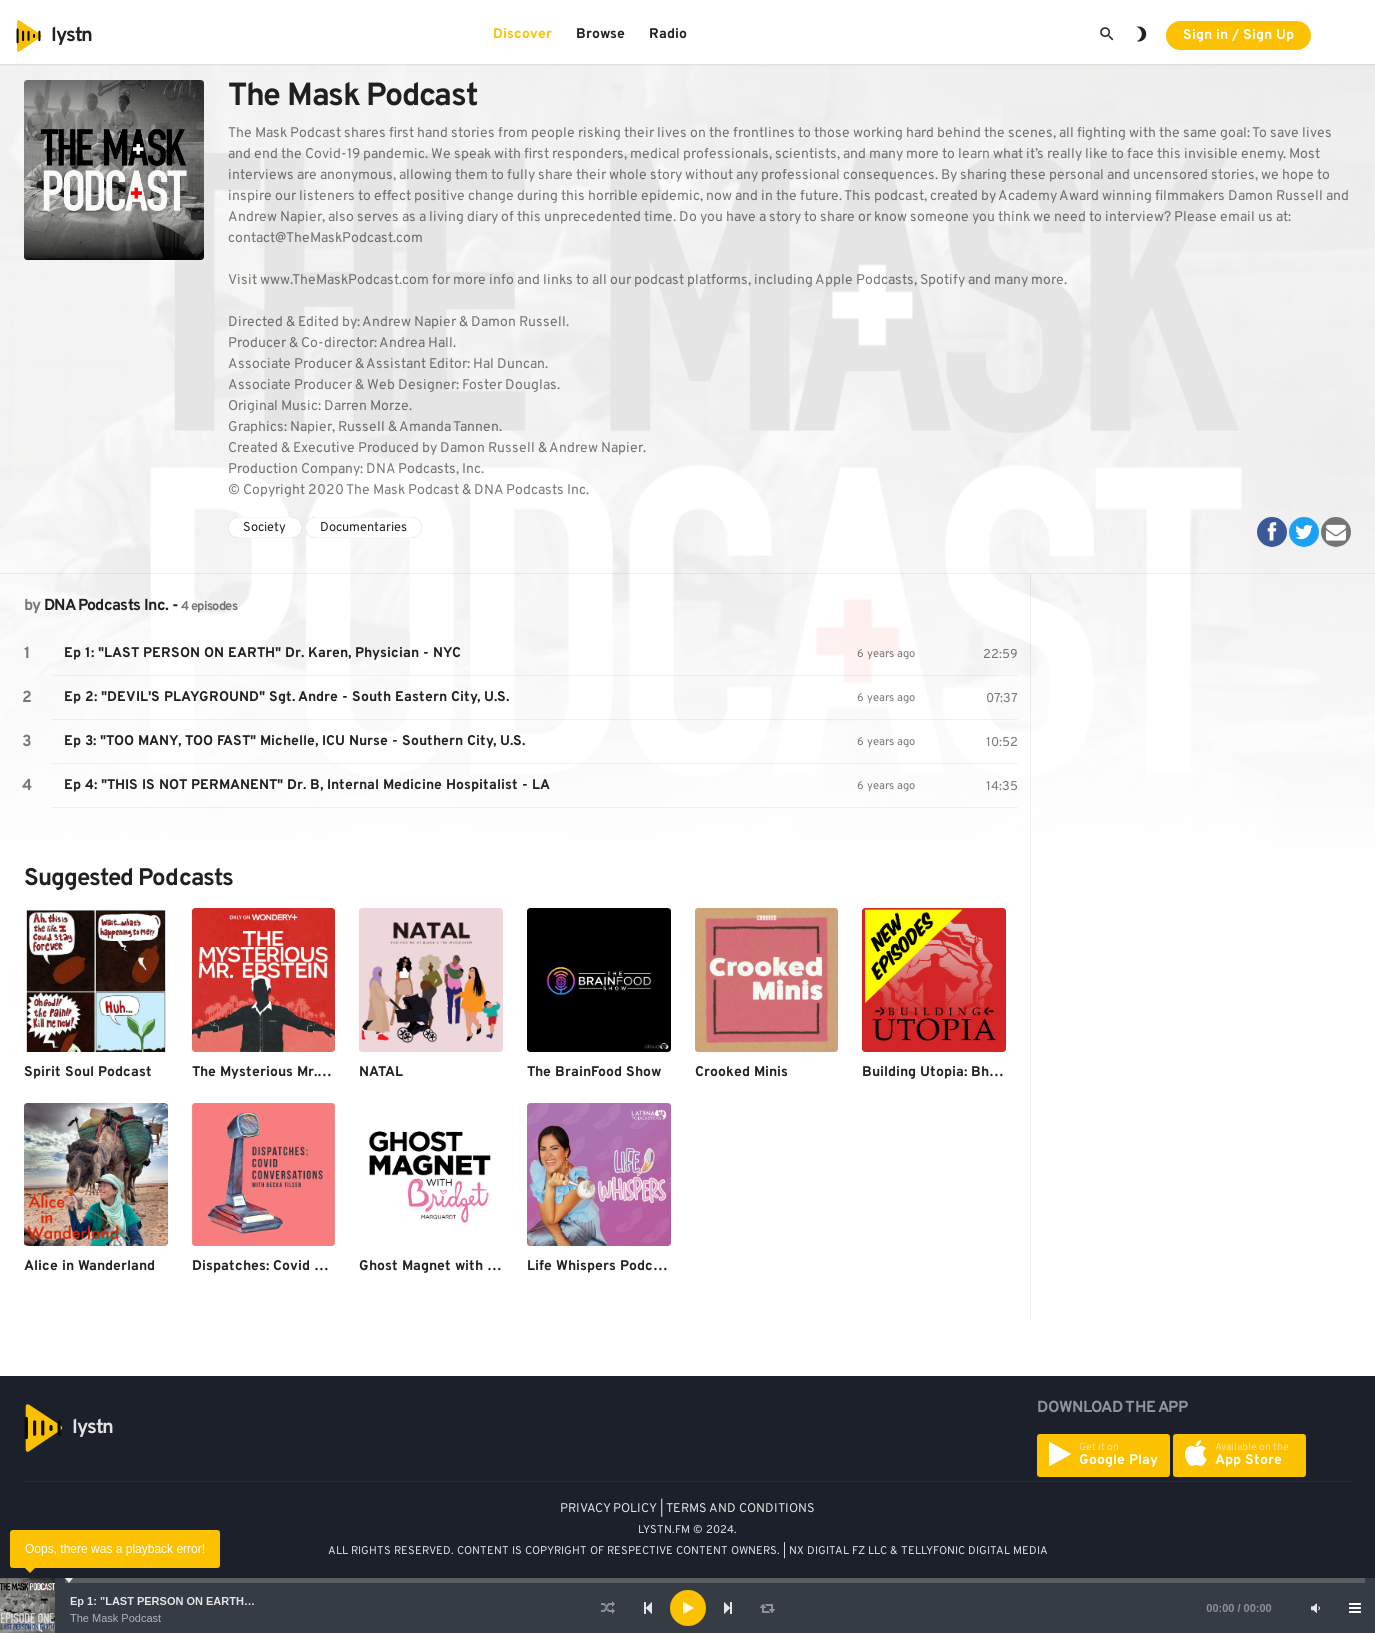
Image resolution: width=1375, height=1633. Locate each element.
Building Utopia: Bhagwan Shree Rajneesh (1000, 1072)
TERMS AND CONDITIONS (740, 1509)
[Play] (688, 1608)
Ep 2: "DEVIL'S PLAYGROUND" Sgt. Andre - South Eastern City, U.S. (286, 697)
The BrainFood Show (594, 1072)
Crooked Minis (741, 1072)
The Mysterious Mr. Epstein (281, 1072)
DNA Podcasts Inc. (106, 606)
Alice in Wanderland (89, 1266)
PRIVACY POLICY (608, 1509)
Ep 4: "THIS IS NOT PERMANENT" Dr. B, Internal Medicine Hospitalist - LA (307, 785)
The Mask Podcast (115, 1618)
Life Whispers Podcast (600, 1266)
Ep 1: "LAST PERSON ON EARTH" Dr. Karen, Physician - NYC (231, 1601)
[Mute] (1315, 1608)
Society (264, 528)
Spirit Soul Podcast (88, 1072)
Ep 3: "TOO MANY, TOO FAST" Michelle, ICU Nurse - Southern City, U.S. (294, 741)
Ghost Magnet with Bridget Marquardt (484, 1266)
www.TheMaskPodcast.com (344, 280)
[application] (687, 1608)
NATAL (381, 1072)
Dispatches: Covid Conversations (300, 1266)
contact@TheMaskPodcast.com (325, 238)
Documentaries (363, 528)
